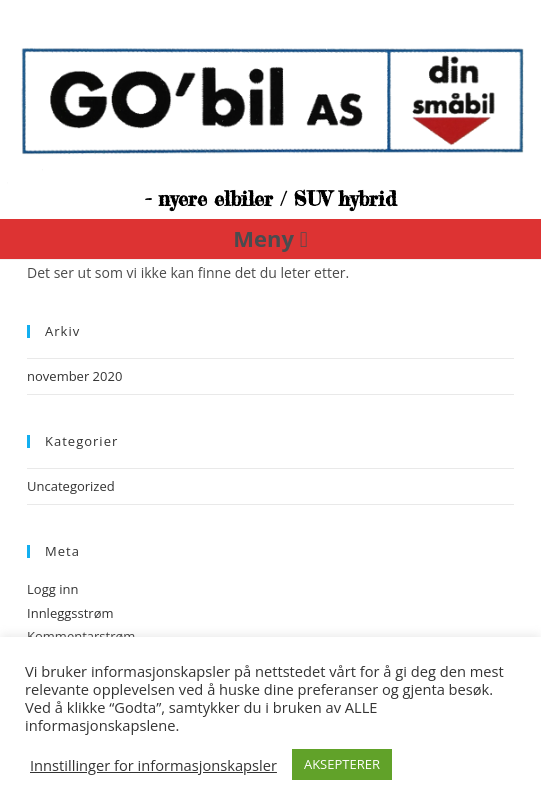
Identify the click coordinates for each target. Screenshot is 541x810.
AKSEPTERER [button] (342, 764)
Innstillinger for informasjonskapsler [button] (153, 765)
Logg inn (52, 589)
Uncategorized (71, 486)
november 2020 (74, 376)
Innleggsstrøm (70, 613)
